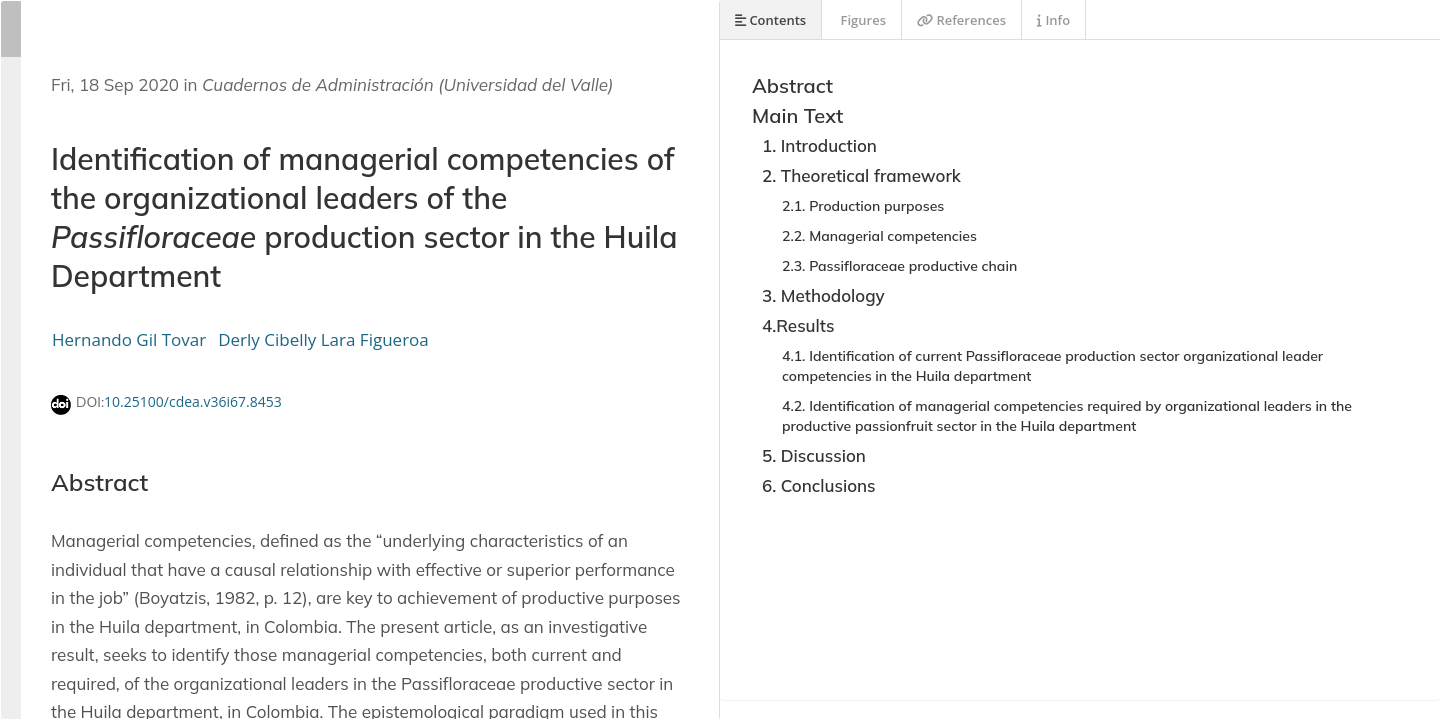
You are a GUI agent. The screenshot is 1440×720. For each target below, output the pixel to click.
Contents (770, 20)
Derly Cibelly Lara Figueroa (323, 339)
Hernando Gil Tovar (129, 339)
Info (1053, 20)
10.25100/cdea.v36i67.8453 (193, 401)
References (961, 20)
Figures (861, 20)
